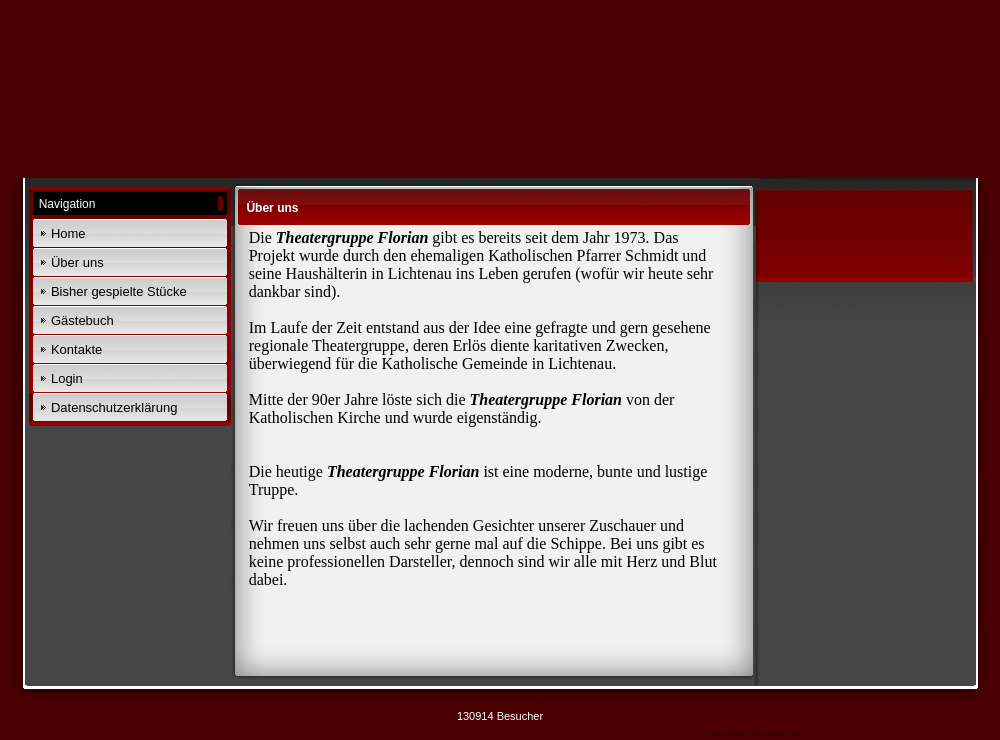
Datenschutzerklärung (114, 407)
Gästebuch (82, 320)
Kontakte (76, 349)
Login (67, 378)
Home (68, 233)
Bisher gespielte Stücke (119, 291)
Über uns (77, 262)
